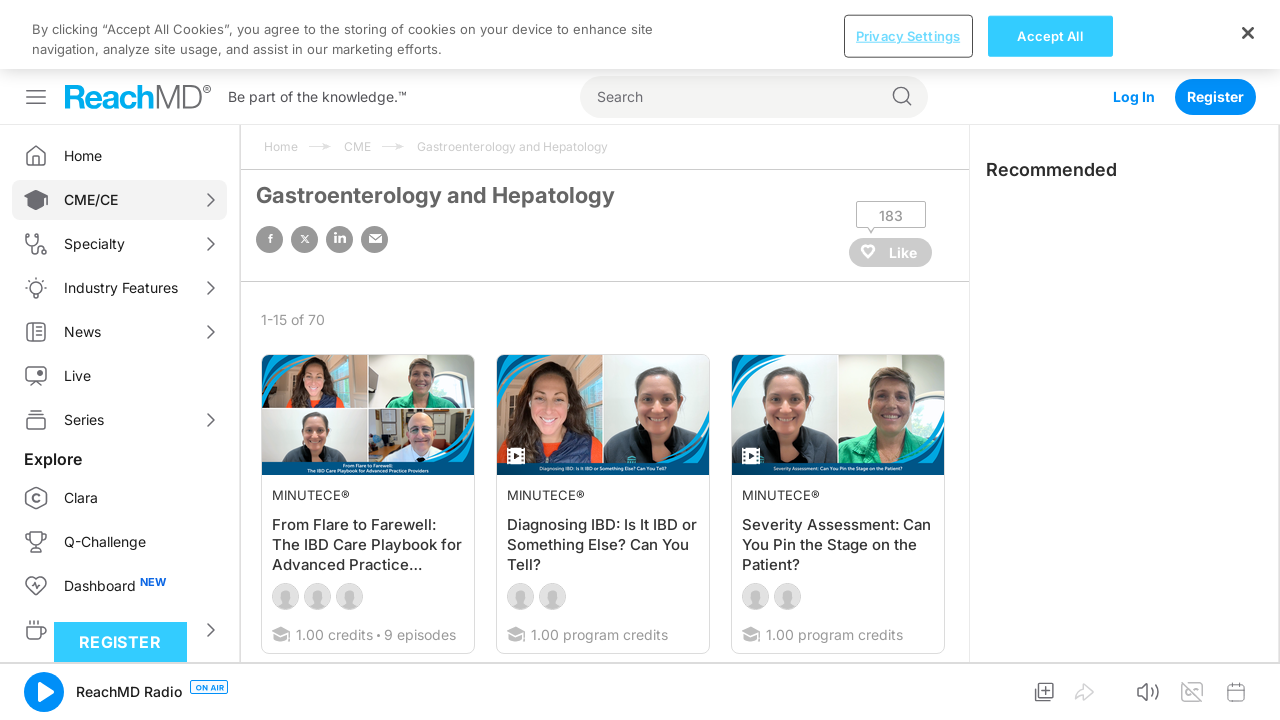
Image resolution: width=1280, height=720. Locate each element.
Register (1215, 27)
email (374, 170)
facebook (269, 170)
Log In (1134, 27)
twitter (304, 170)
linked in (339, 170)
